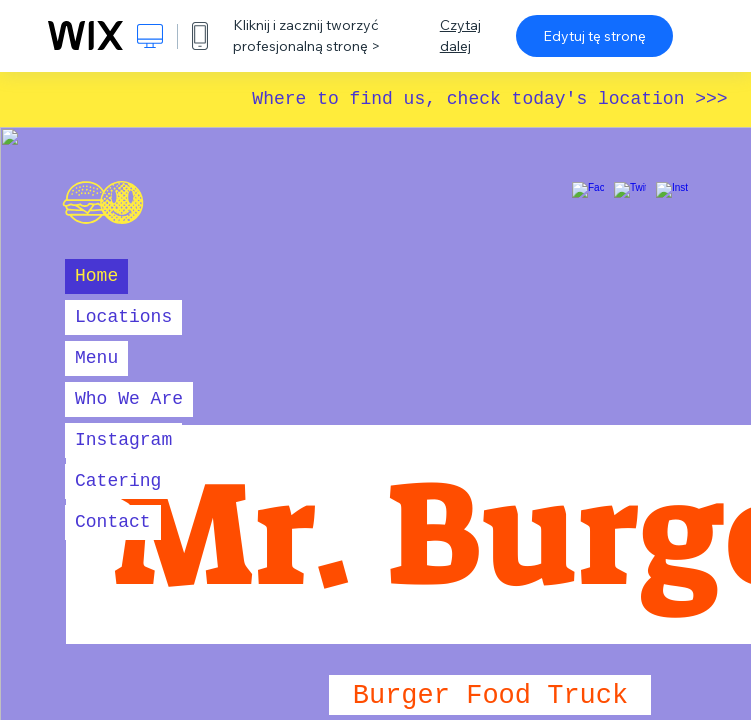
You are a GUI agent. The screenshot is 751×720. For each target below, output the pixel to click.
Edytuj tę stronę (594, 36)
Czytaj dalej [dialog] (460, 35)
